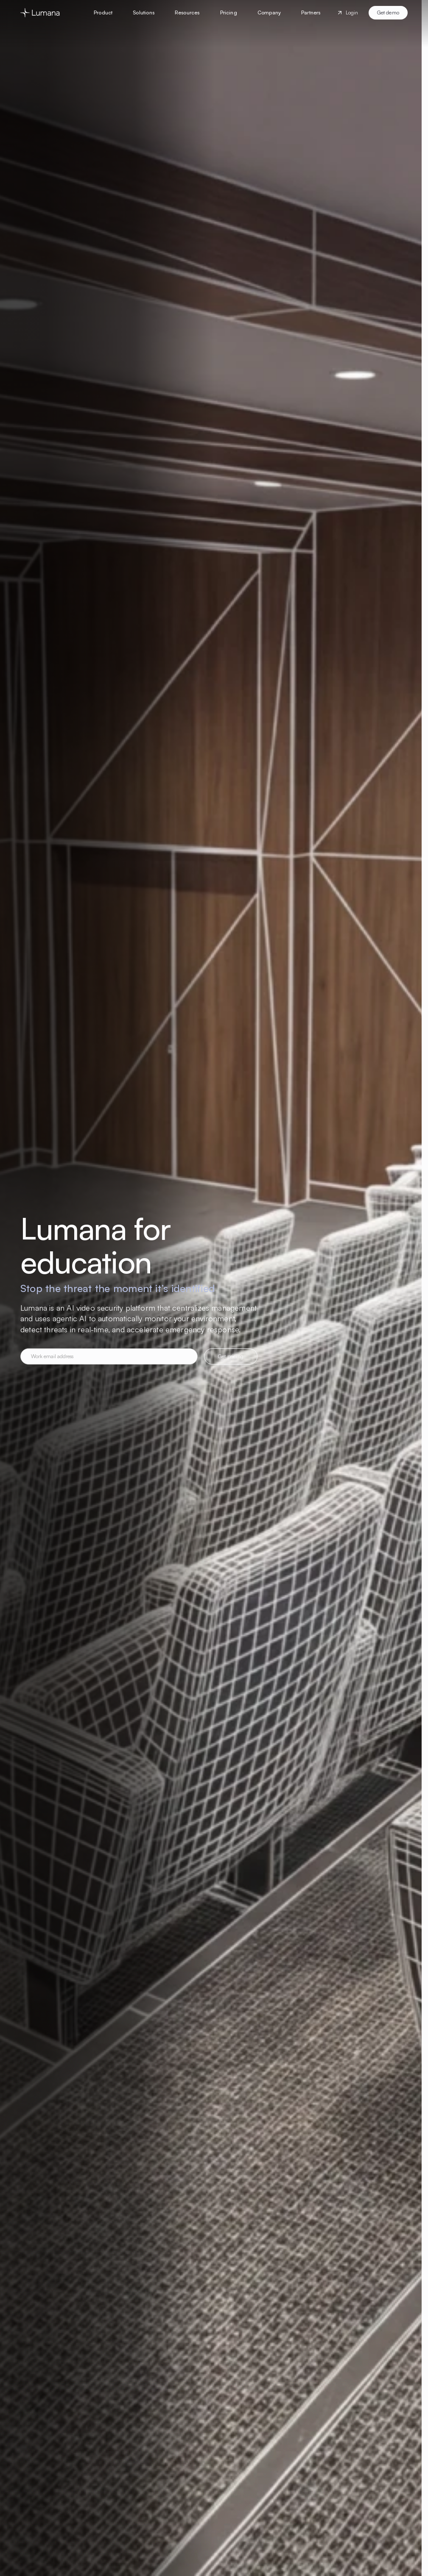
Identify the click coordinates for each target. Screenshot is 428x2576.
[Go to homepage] (40, 12)
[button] (103, 12)
